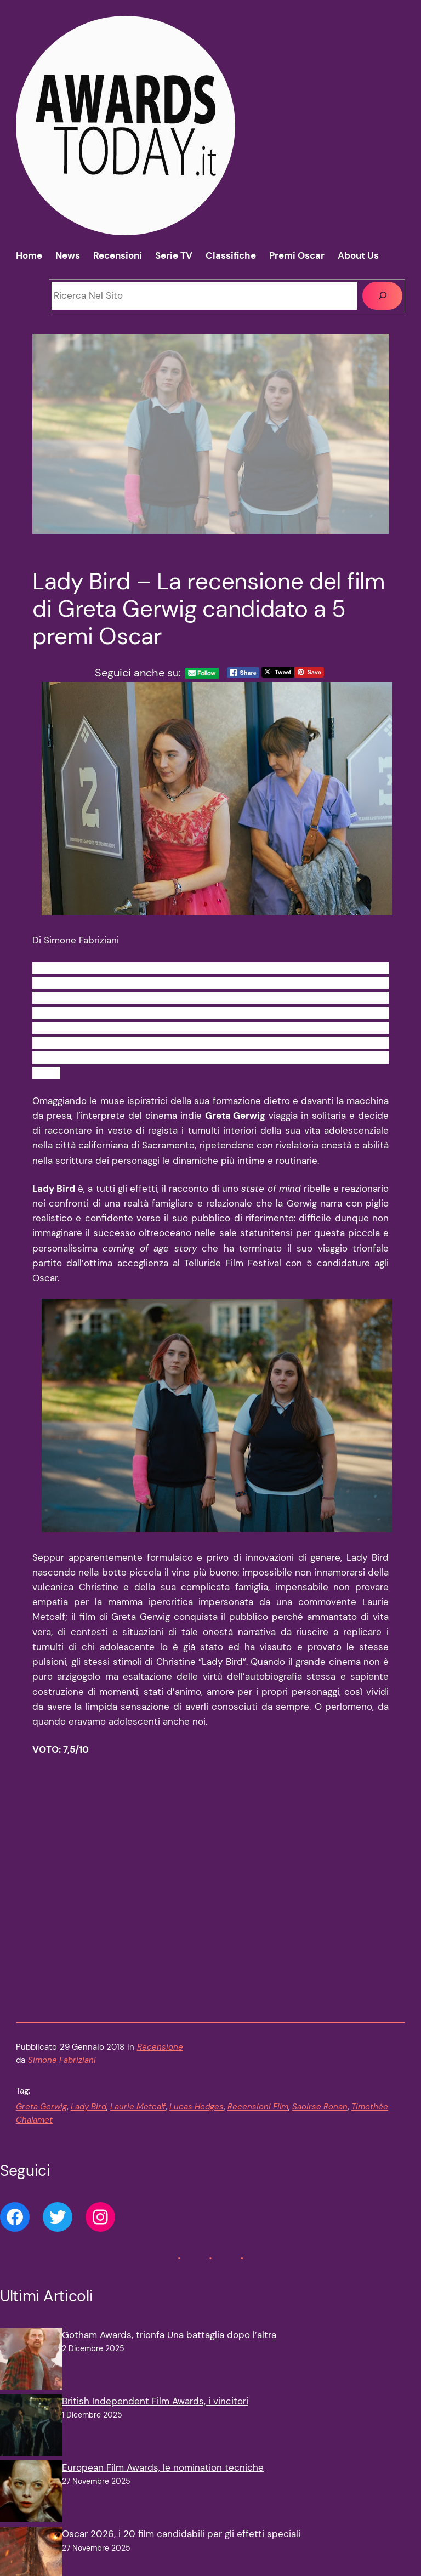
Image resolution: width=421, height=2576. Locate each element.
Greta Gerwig (41, 2106)
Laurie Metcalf (138, 2106)
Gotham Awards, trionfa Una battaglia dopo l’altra (169, 2335)
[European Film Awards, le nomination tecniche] (31, 2493)
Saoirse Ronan (320, 2106)
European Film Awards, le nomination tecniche (163, 2467)
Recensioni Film (257, 2106)
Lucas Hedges (196, 2106)
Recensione (160, 2047)
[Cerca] (382, 296)
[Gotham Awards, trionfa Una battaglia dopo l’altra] (31, 2361)
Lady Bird (88, 2106)
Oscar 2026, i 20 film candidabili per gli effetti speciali (181, 2534)
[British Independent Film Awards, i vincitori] (31, 2427)
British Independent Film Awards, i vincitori (155, 2401)
